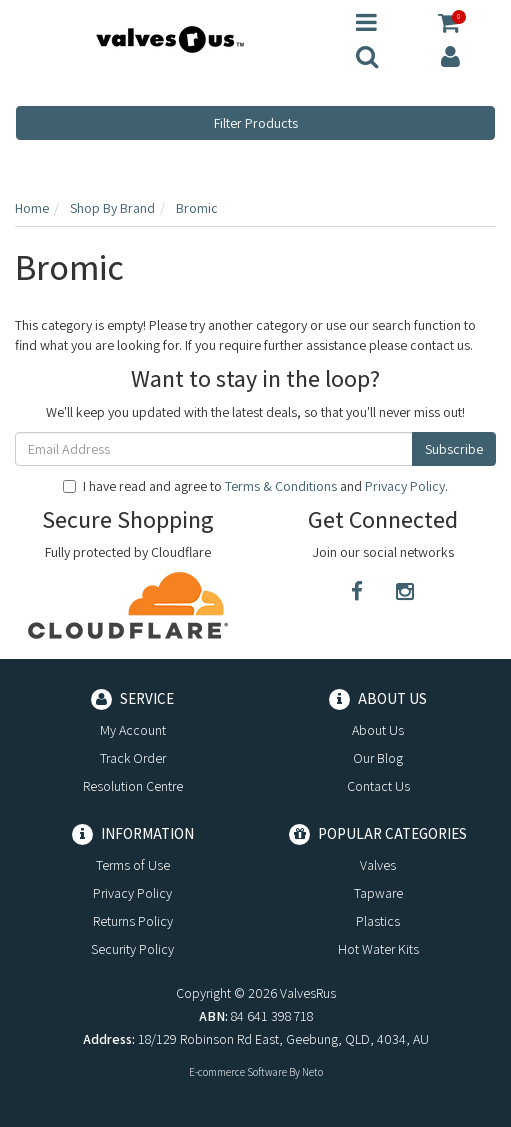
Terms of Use (133, 865)
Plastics (378, 921)
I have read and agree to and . (255, 486)
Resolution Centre (133, 786)
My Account (133, 730)
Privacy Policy (405, 486)
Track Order (133, 758)
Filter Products (256, 123)
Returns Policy (133, 921)
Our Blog (378, 758)
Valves (378, 865)
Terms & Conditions (281, 486)
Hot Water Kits (378, 949)
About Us (378, 730)
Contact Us (378, 786)
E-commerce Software (238, 1072)
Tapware (378, 893)
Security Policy (132, 949)
